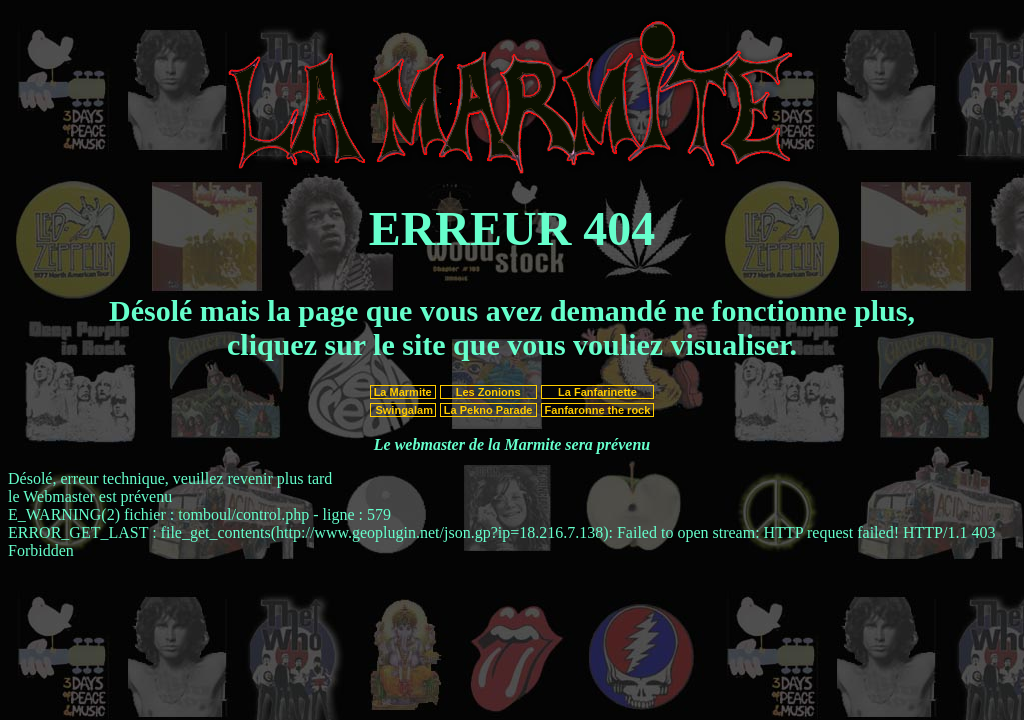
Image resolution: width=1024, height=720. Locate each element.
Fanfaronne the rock (598, 410)
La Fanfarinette (597, 392)
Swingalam (402, 410)
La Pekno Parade (488, 410)
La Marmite (403, 392)
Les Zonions (488, 392)
